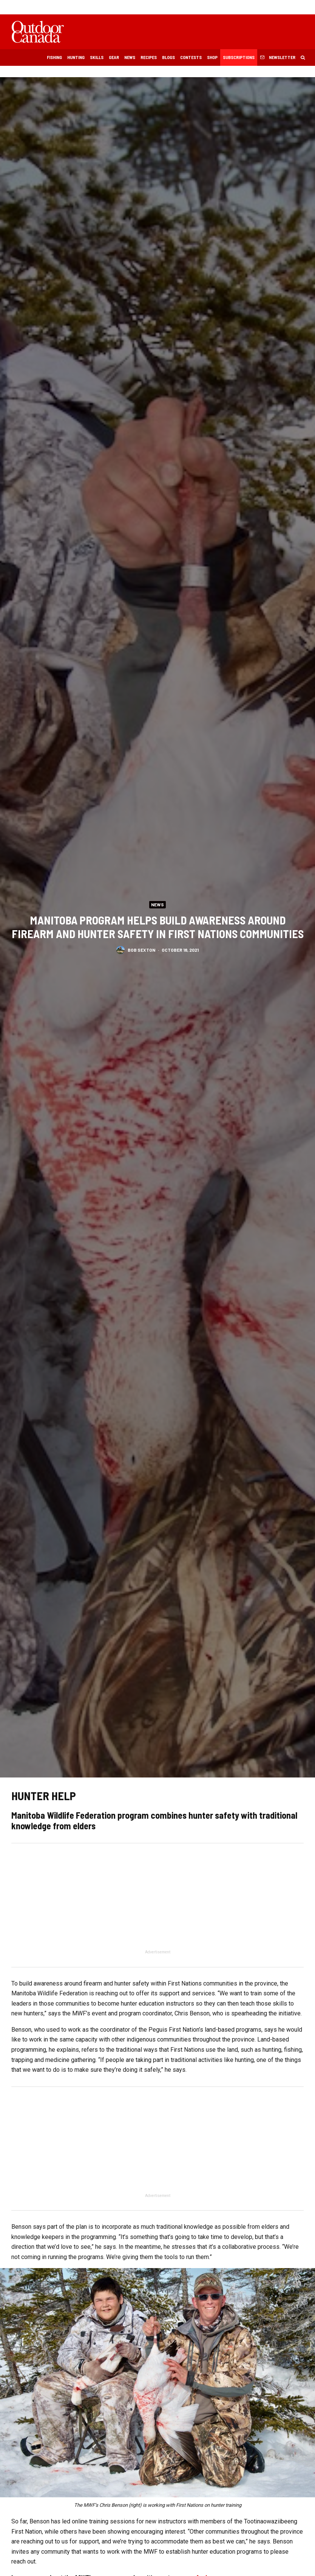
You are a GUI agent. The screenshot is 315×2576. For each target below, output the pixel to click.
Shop (212, 57)
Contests (191, 57)
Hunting (76, 57)
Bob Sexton (141, 951)
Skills (96, 57)
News (129, 57)
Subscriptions (239, 57)
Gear (114, 57)
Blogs (168, 57)
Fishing (54, 57)
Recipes (149, 57)
